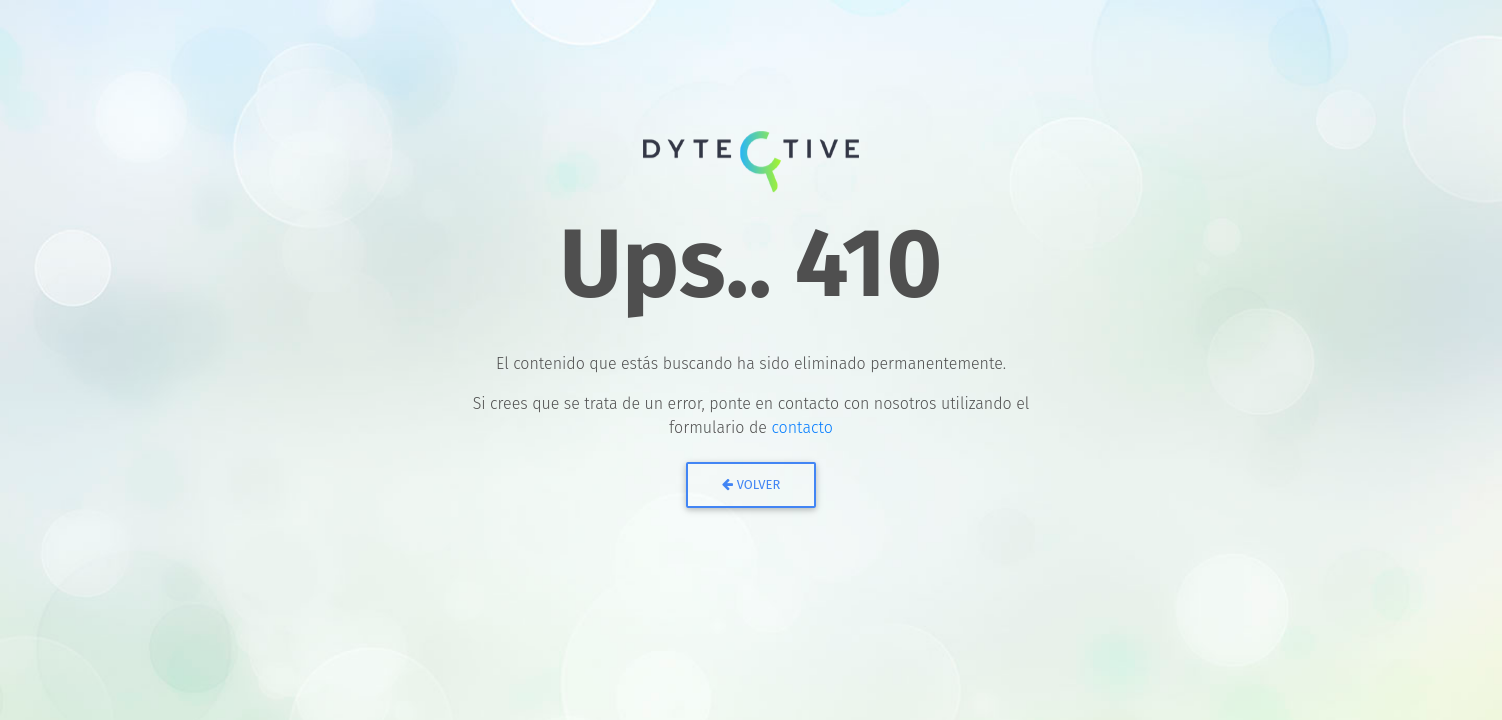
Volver (751, 484)
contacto (802, 427)
